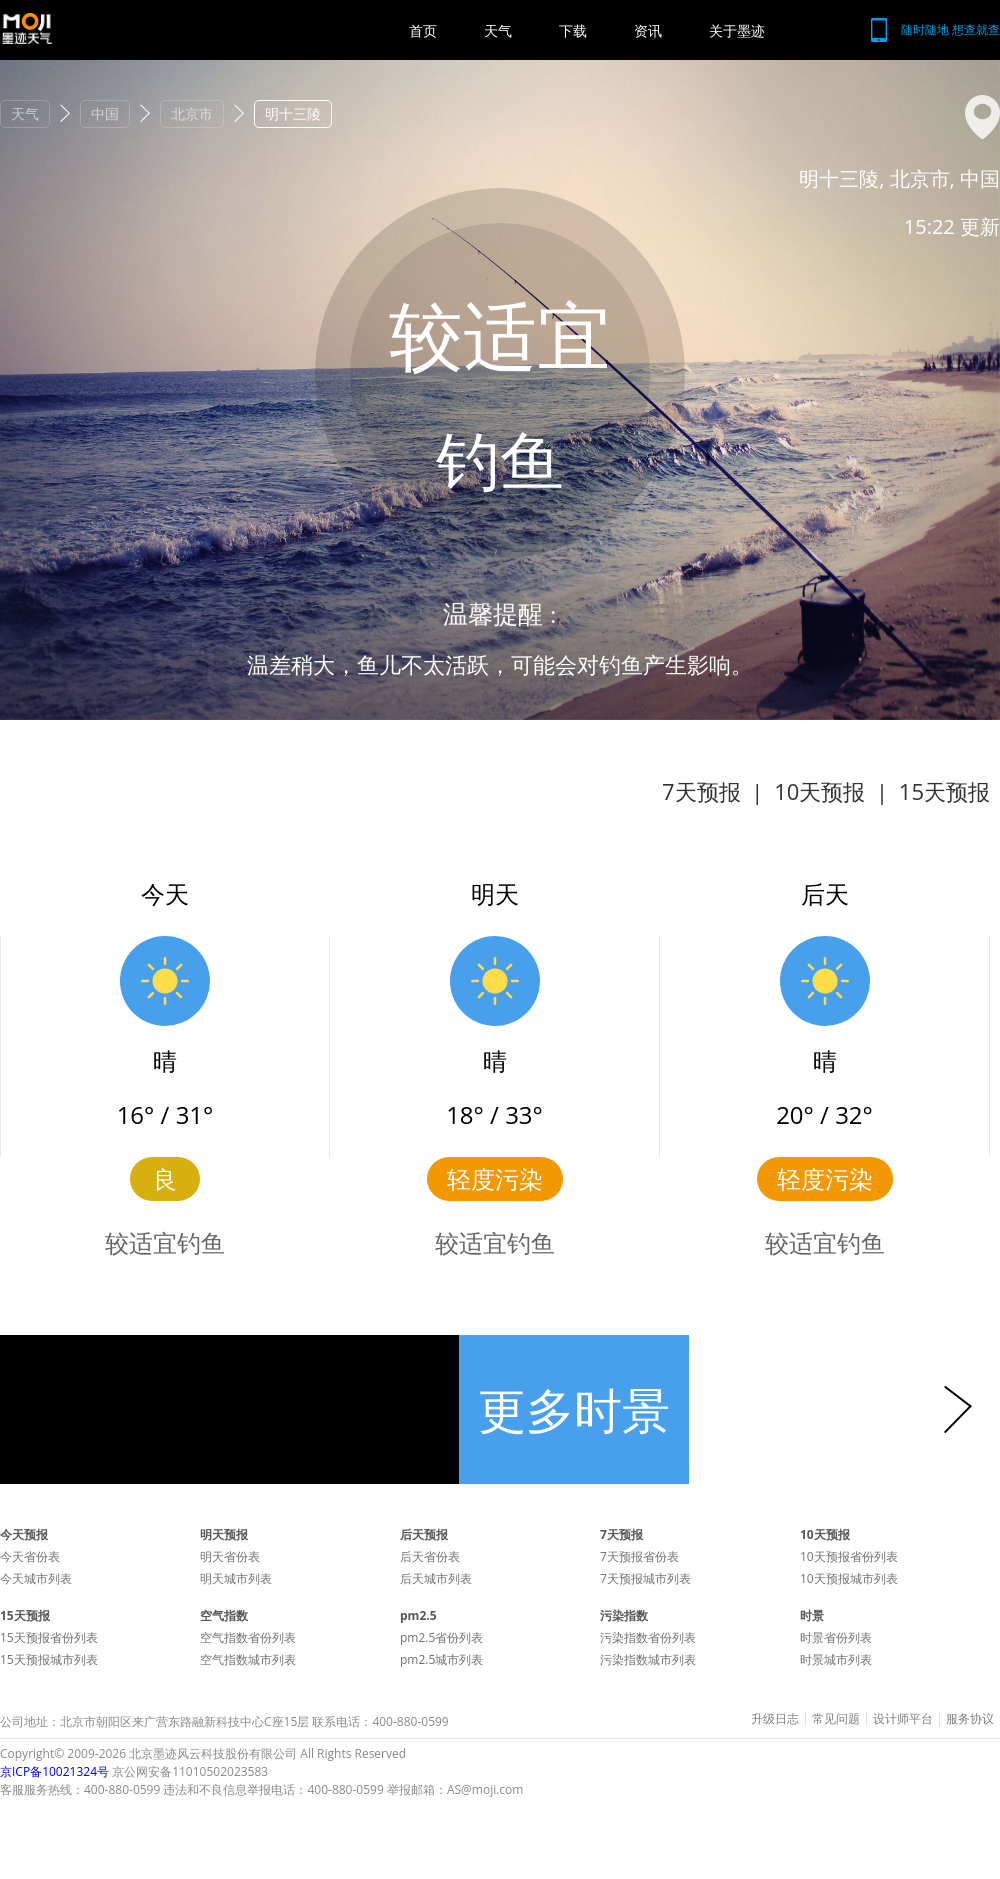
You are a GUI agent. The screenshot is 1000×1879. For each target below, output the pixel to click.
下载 (573, 30)
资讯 (648, 30)
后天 (825, 893)
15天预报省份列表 (49, 1637)
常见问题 (836, 1719)
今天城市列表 (36, 1578)
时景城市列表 (836, 1659)
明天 (495, 893)
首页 (423, 30)
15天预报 (944, 791)
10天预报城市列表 (849, 1578)
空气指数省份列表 (248, 1637)
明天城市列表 (236, 1578)
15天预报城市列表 (49, 1659)
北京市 (192, 113)
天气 (498, 30)
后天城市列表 (436, 1578)
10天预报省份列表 (849, 1556)
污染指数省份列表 (648, 1637)
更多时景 (574, 1409)
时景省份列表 (836, 1637)
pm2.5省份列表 (441, 1637)
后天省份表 (430, 1556)
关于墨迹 (737, 30)
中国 (105, 113)
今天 (165, 893)
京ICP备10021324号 (54, 1771)
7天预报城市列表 (645, 1578)
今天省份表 (30, 1556)
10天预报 (819, 791)
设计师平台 (903, 1719)
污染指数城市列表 (648, 1659)
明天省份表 (230, 1556)
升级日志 (775, 1719)
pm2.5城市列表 (441, 1659)
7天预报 (701, 791)
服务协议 (970, 1719)
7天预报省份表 (639, 1556)
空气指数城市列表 (248, 1659)
